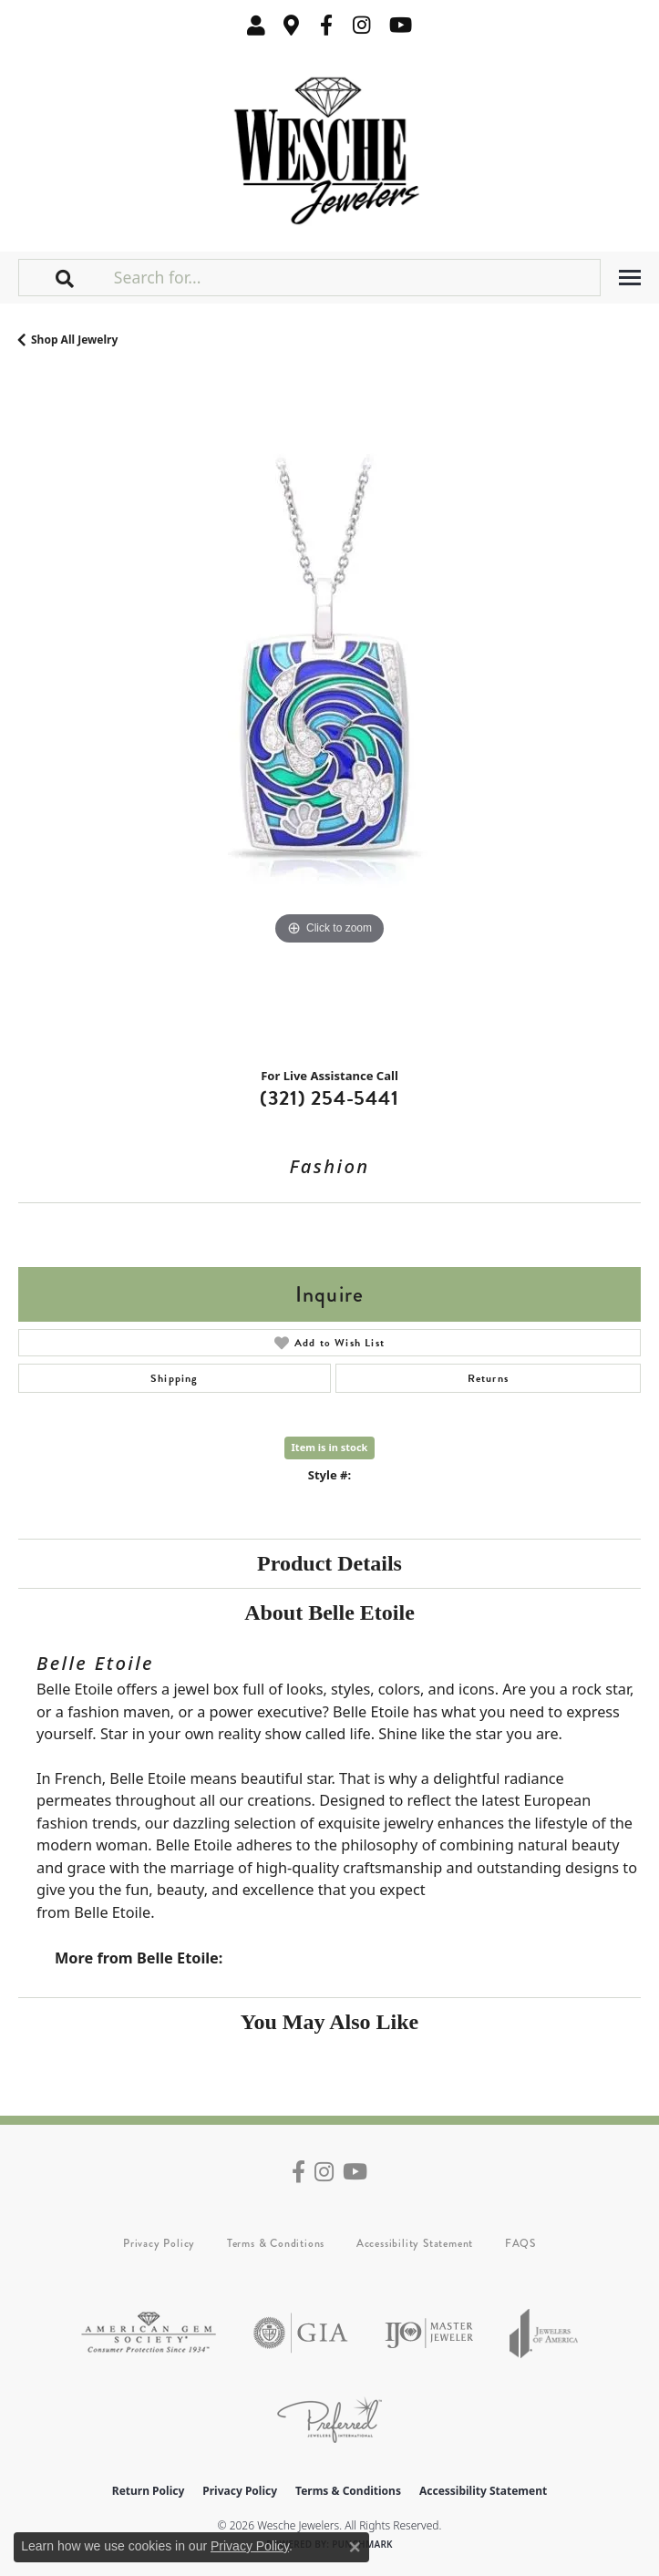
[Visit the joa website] (544, 2333)
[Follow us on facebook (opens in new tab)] (326, 25)
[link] (291, 25)
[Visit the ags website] (148, 2333)
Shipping (174, 1378)
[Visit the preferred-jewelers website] (329, 2419)
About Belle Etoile (329, 1612)
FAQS (520, 2243)
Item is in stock (330, 1447)
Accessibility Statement (414, 2243)
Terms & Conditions (275, 2243)
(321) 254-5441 (329, 1098)
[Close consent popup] (354, 2546)
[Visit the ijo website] (429, 2333)
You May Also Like (329, 2022)
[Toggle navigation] (630, 278)
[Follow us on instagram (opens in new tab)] (362, 25)
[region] (329, 714)
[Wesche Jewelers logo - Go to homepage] (329, 146)
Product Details (329, 1563)
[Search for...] (355, 277)
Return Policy (148, 2491)
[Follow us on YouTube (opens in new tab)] (400, 25)
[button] (256, 25)
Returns (488, 1378)
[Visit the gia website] (300, 2333)
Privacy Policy (159, 2243)
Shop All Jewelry (74, 339)
